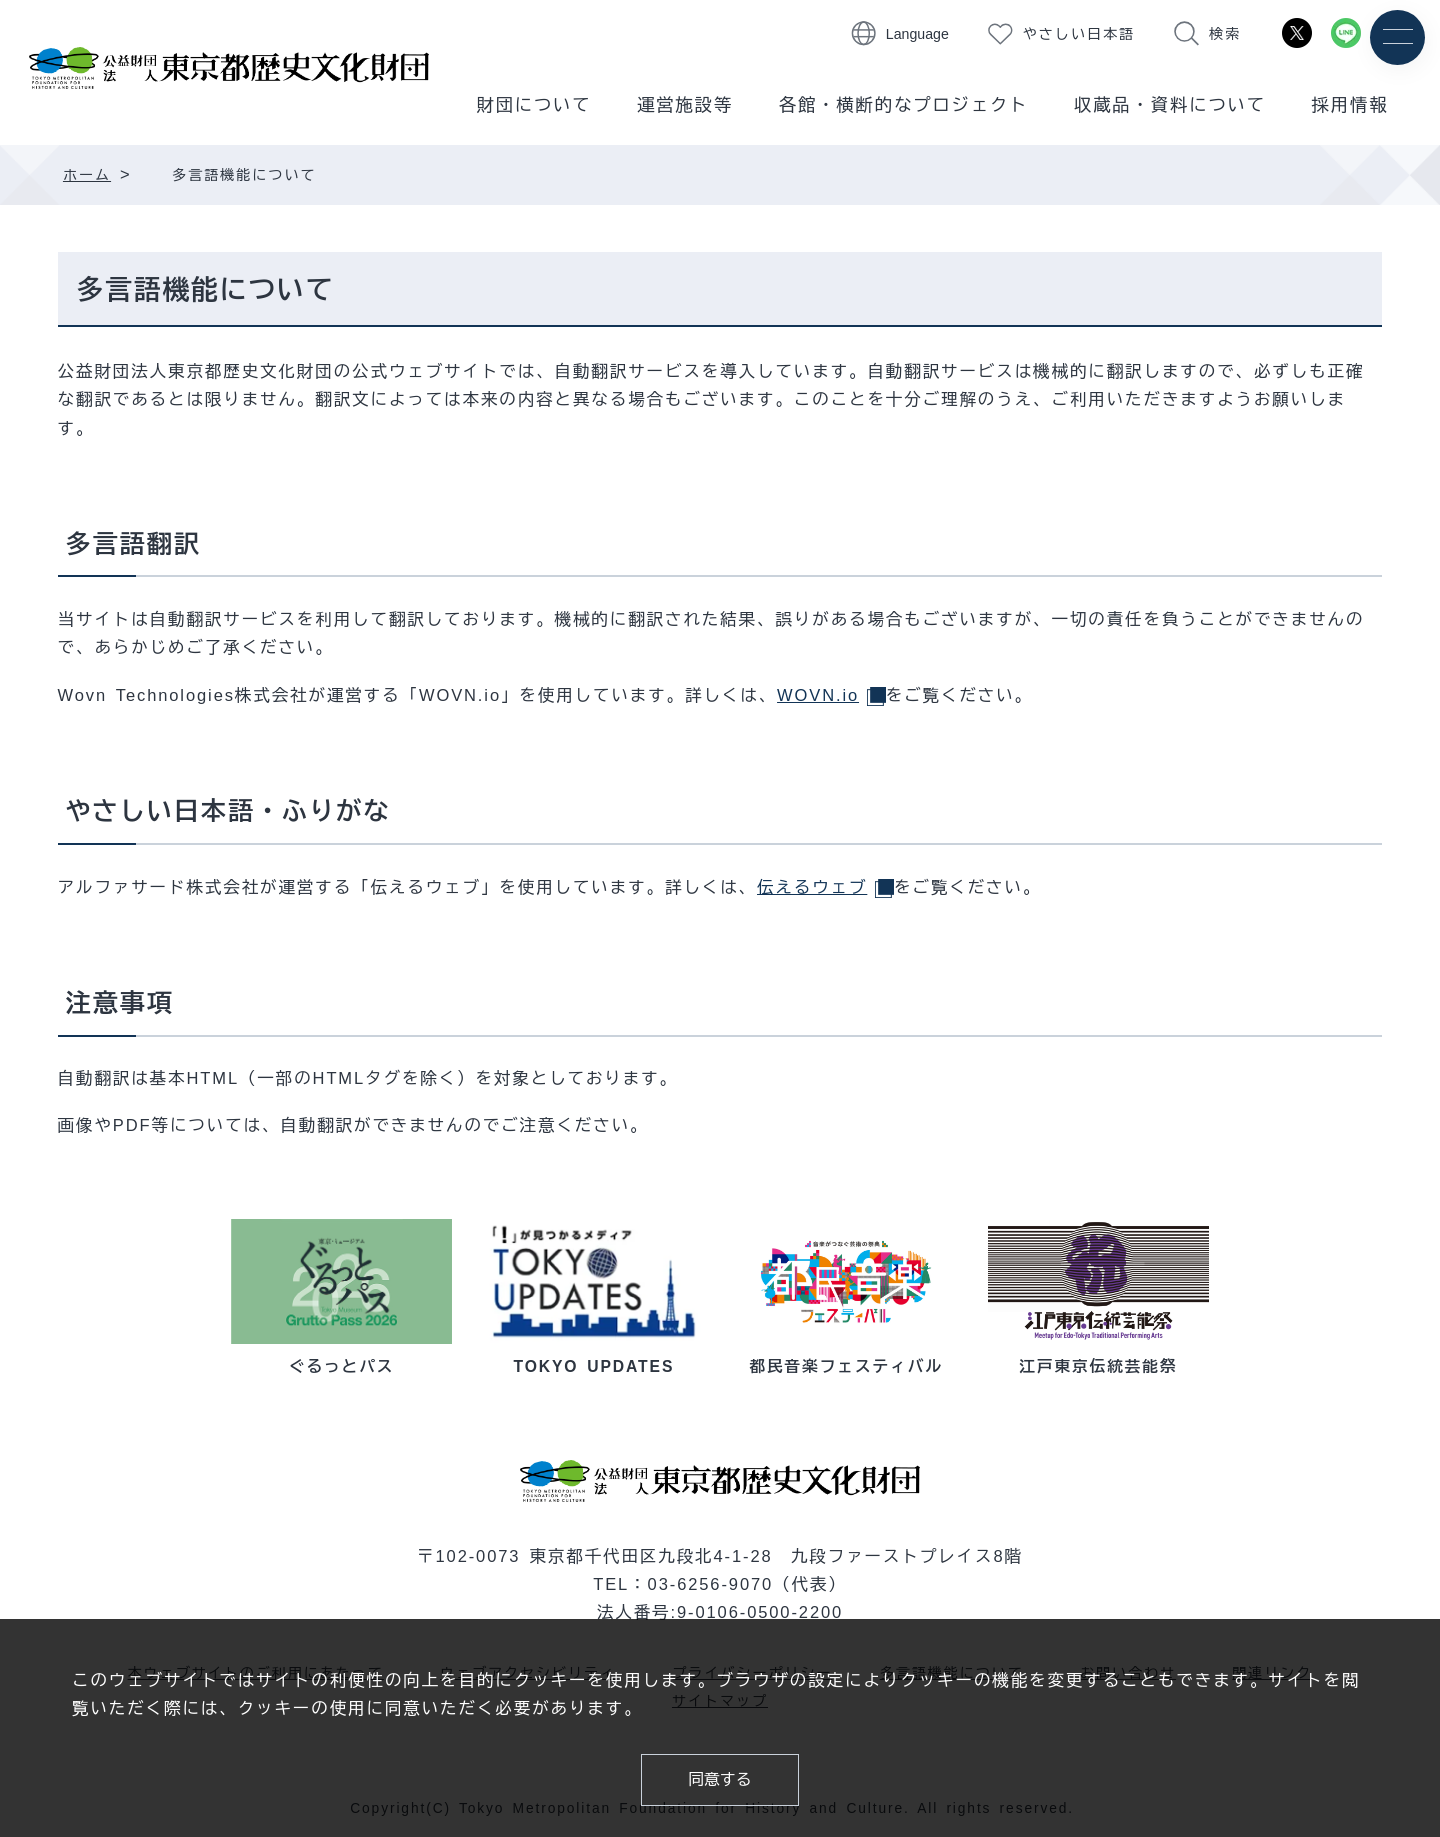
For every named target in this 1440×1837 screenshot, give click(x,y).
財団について (533, 105)
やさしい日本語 (1079, 34)
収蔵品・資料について (1170, 105)
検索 (1225, 34)
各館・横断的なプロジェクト (904, 105)
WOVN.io (831, 694)
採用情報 (1350, 105)
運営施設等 (685, 105)
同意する (720, 1779)
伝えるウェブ (825, 885)
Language (917, 34)
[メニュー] (1397, 37)
